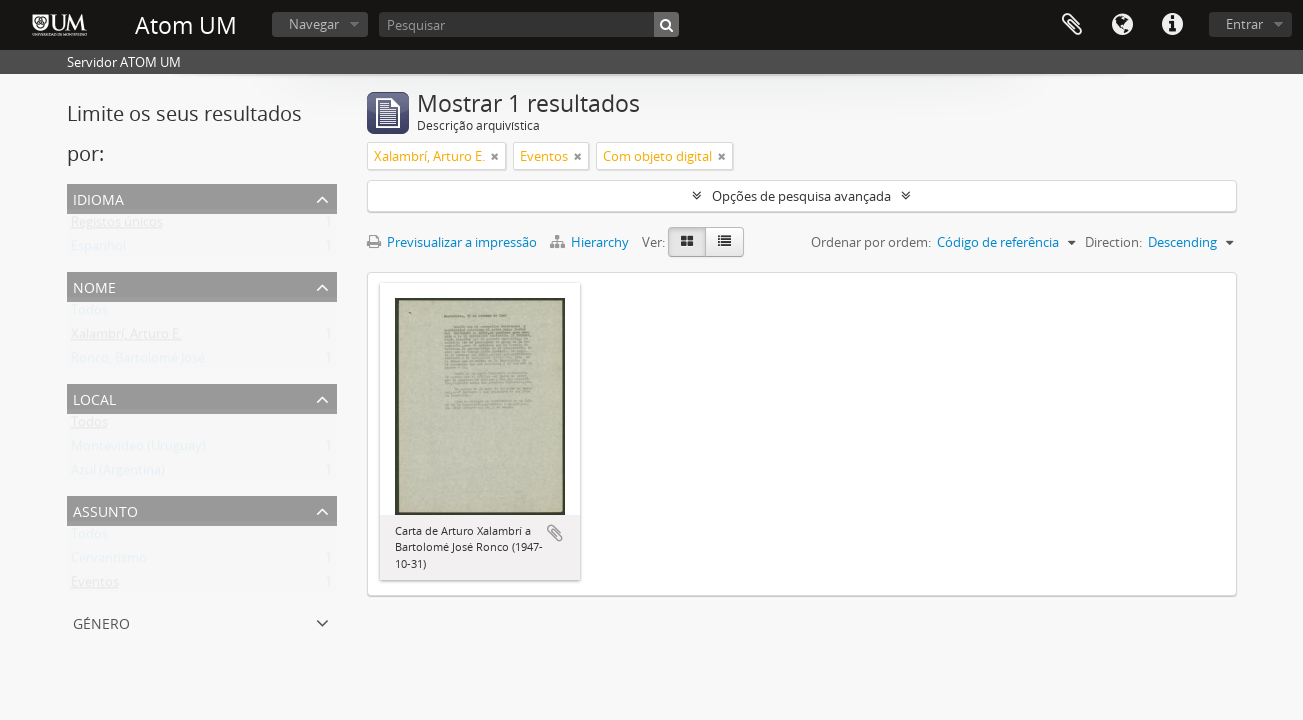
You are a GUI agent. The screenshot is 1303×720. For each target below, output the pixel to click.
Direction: (1113, 242)
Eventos (95, 586)
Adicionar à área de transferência (555, 533)
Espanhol (98, 250)
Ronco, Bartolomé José (138, 362)
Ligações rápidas (1172, 25)
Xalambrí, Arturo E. (126, 338)
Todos (89, 314)
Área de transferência (1072, 25)
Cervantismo (109, 562)
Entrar (1244, 24)
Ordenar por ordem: (871, 242)
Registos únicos (117, 226)
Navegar (314, 24)
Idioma (1122, 25)
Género (101, 621)
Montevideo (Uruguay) (138, 450)
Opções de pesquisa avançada (801, 196)
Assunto (105, 509)
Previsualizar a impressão (452, 242)
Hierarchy (591, 242)
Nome (94, 285)
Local (94, 397)
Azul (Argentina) (118, 474)
